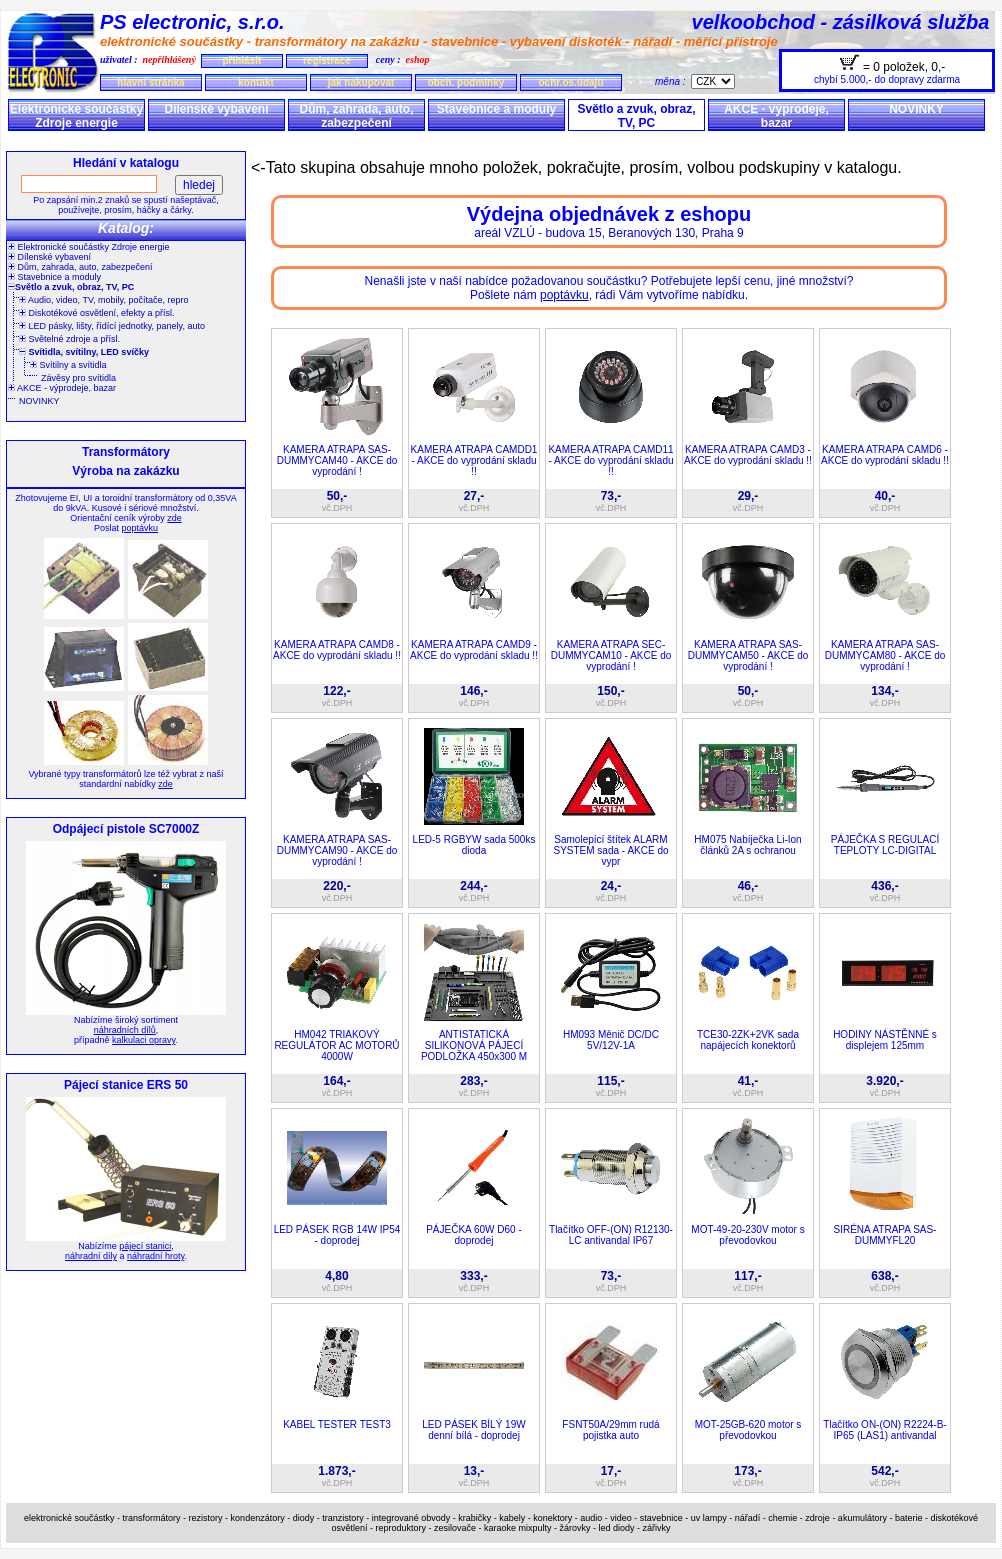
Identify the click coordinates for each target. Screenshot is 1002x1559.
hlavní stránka (150, 82)
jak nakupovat (361, 82)
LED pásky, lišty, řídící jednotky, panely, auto (112, 326)
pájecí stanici (145, 1246)
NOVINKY (916, 109)
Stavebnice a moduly (496, 109)
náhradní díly (91, 1256)
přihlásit (241, 60)
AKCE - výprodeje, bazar (776, 116)
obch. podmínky (466, 82)
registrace (327, 60)
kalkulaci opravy (143, 1040)
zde (174, 518)
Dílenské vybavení (216, 109)
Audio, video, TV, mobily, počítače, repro (103, 300)
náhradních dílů (125, 1030)
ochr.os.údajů (570, 82)
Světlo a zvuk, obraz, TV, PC (636, 116)
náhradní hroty (155, 1256)
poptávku (139, 528)
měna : (673, 81)
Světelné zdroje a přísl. (69, 339)
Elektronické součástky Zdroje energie (76, 116)
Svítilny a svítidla (68, 365)
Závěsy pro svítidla (78, 378)
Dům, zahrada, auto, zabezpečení (356, 116)
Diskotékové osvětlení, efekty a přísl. (97, 313)
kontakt (256, 82)
